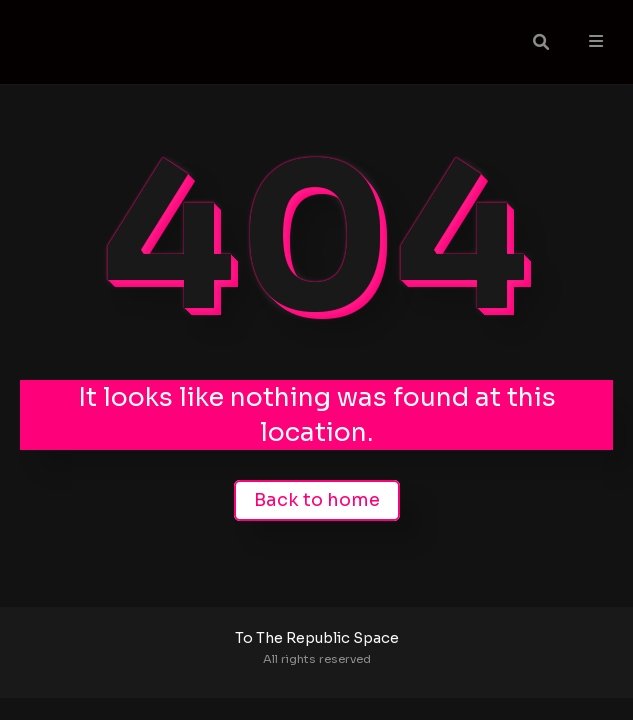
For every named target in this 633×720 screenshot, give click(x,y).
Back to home (317, 500)
